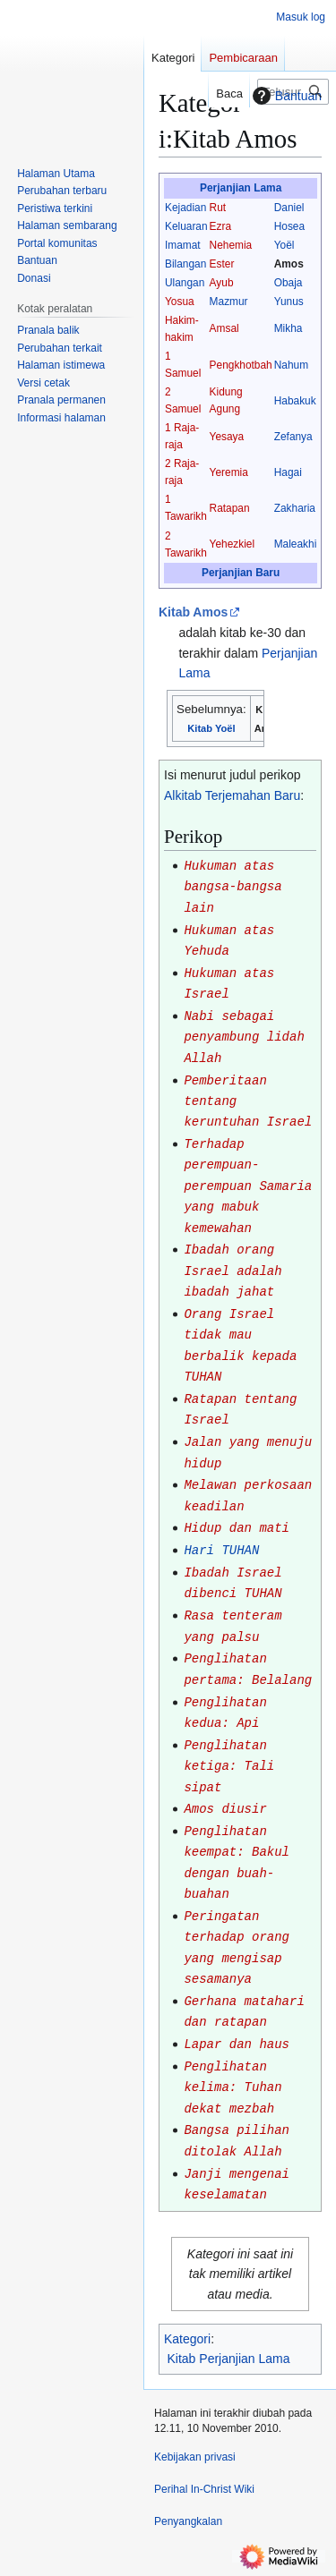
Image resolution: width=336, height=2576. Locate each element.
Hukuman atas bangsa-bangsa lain (232, 887)
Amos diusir (225, 1809)
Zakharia (294, 508)
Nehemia (231, 245)
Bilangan (185, 264)
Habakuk (295, 401)
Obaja (288, 282)
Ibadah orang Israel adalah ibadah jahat (232, 1271)
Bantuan (285, 96)
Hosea (289, 226)
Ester (222, 264)
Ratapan (230, 508)
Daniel (289, 207)
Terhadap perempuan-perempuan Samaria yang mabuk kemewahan (248, 1186)
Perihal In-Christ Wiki (204, 2489)
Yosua (179, 301)
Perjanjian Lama (240, 188)
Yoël (284, 245)
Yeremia (229, 472)
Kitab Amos (193, 612)
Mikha (288, 328)
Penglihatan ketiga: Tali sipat (229, 1767)
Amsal (224, 328)
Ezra (220, 226)
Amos (289, 264)
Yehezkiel (232, 544)
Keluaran (186, 226)
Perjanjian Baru (241, 572)
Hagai (288, 472)
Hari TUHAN (221, 1550)
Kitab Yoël (211, 728)
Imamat (183, 245)
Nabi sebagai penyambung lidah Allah (244, 1037)
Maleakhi (295, 544)
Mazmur (229, 301)
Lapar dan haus (236, 2044)
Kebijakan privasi (195, 2457)
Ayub (222, 282)
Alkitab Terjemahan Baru (232, 795)
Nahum (291, 365)
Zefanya (293, 436)
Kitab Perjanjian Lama (229, 2358)
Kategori (187, 2339)
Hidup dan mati (236, 1528)
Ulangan (184, 282)
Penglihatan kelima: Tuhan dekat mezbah (232, 2088)
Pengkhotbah (241, 365)
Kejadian (185, 207)
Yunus (289, 301)
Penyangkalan (188, 2521)
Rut (218, 207)
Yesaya (227, 436)
